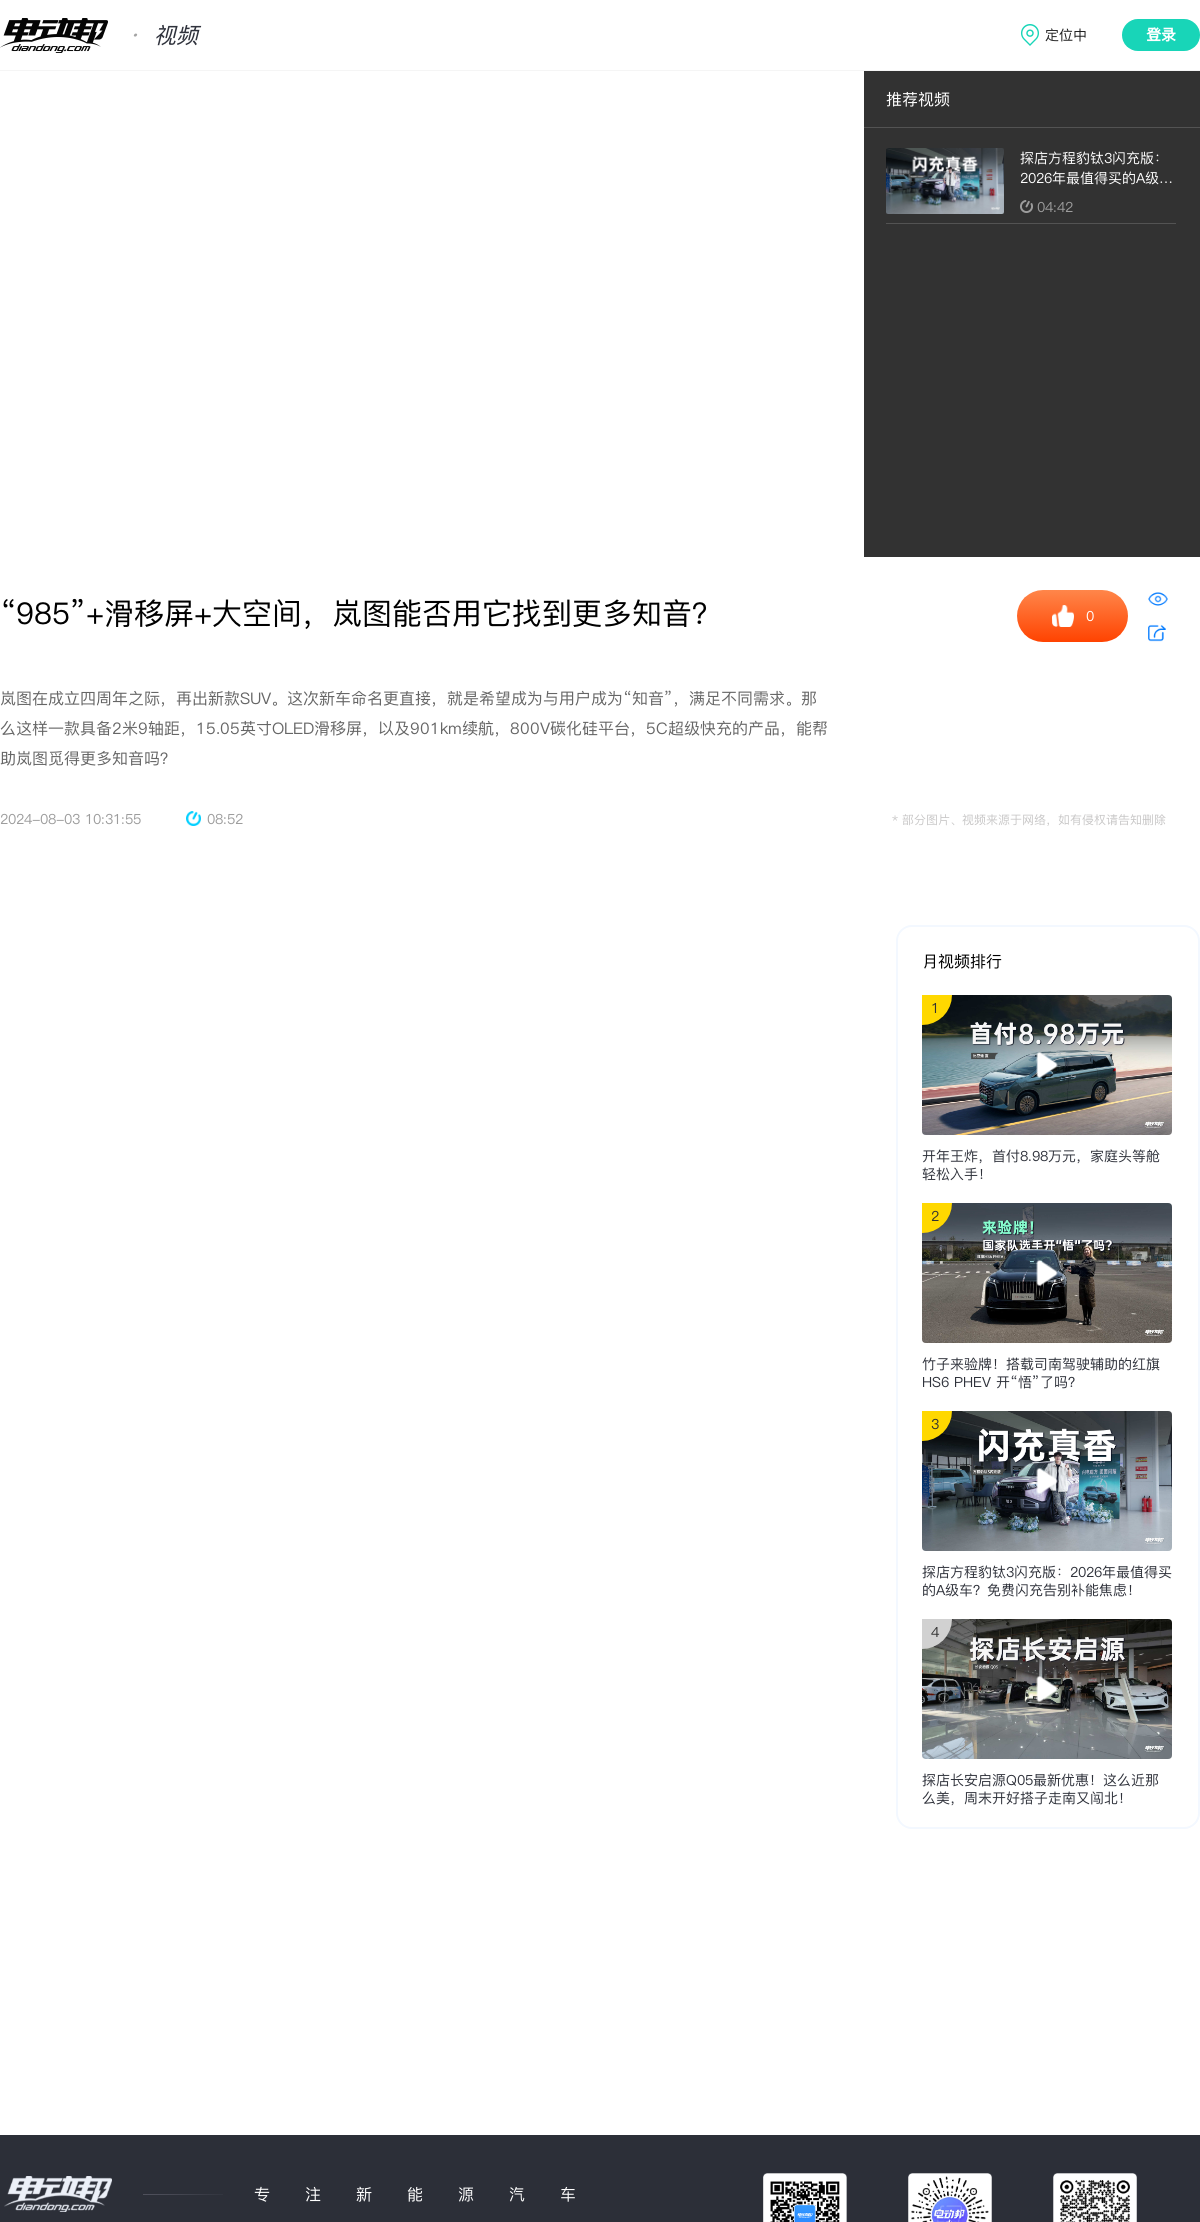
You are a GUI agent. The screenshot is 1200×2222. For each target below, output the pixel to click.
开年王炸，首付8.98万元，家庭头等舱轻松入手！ (1041, 1165)
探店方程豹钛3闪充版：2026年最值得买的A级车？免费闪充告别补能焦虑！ (1047, 1581)
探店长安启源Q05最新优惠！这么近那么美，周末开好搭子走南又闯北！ (1040, 1789)
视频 (176, 35)
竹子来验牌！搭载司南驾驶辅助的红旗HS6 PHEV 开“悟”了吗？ (1041, 1373)
